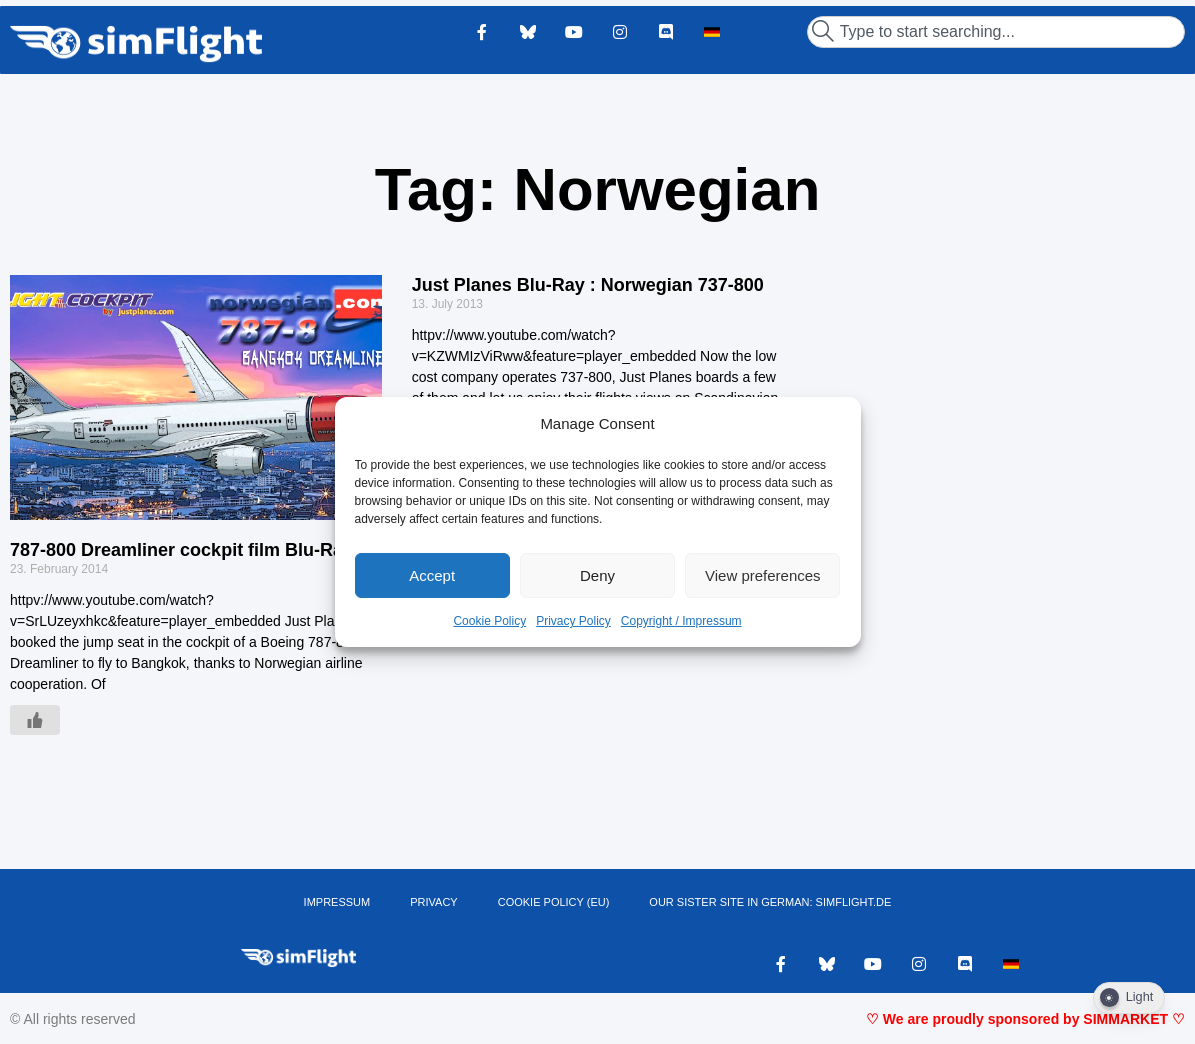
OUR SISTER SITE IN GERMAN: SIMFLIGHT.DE (770, 902)
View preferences (763, 575)
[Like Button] (35, 720)
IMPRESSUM (337, 902)
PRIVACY (433, 902)
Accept (432, 575)
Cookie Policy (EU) (554, 902)
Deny (597, 575)
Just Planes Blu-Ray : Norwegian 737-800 (588, 285)
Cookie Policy (489, 621)
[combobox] (996, 32)
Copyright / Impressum (681, 621)
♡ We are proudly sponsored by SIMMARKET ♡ (1025, 1019)
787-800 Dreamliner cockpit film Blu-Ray (181, 550)
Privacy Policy (573, 621)
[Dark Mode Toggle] (1129, 998)
